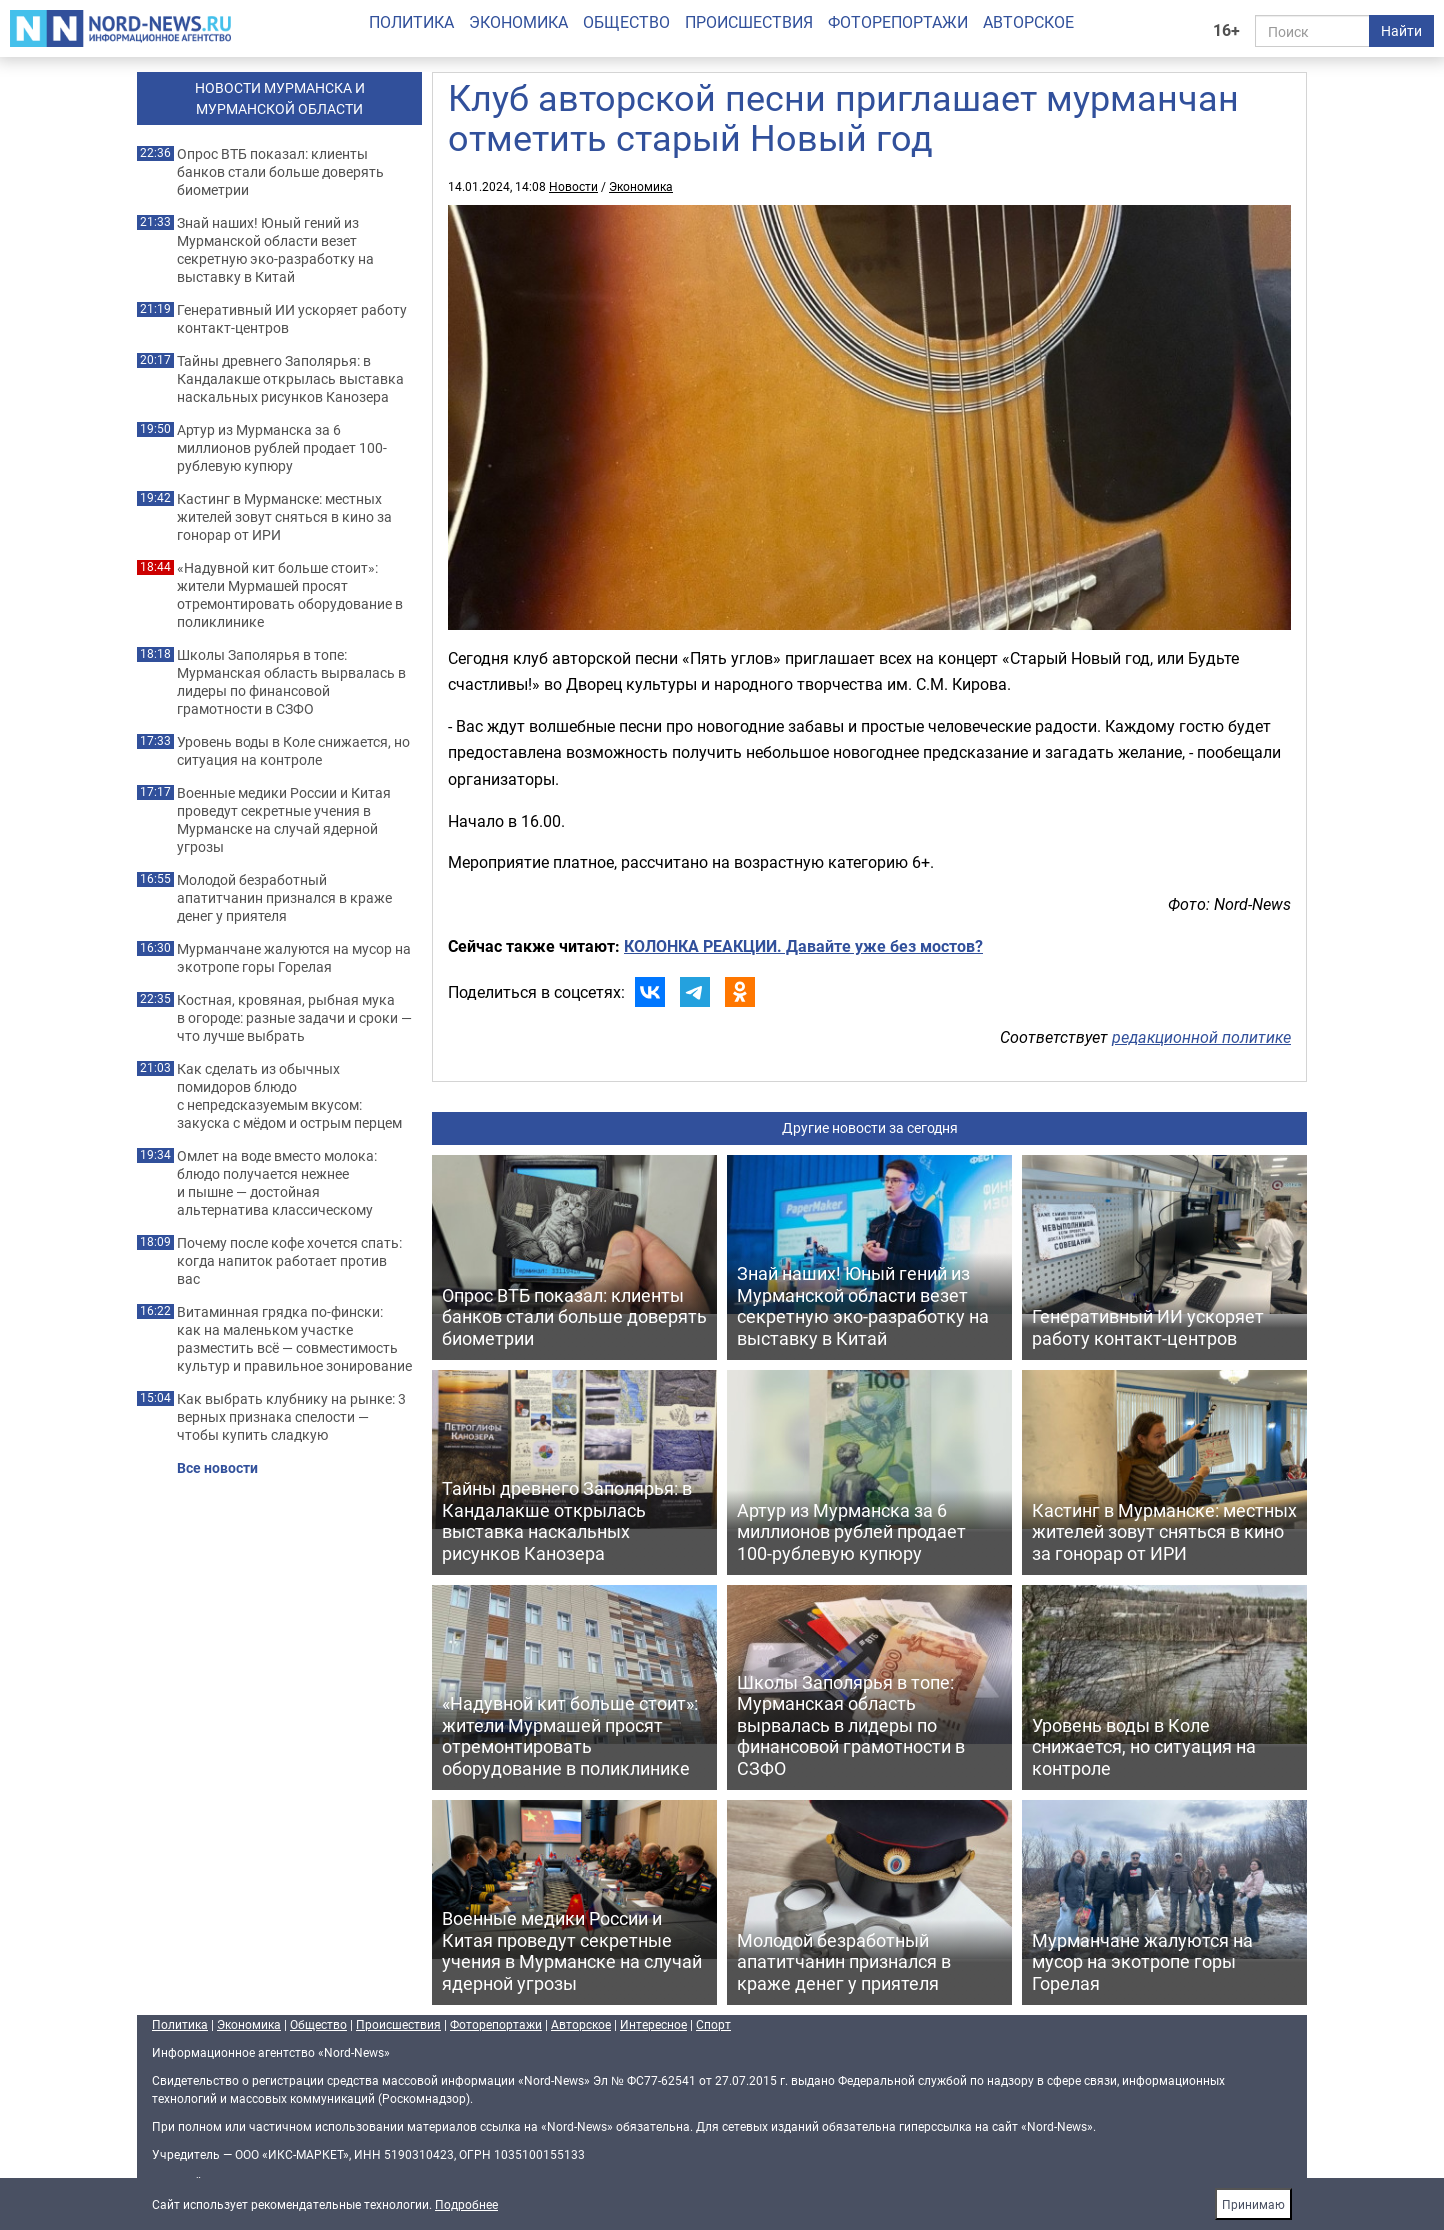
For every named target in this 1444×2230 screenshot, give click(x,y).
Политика (411, 22)
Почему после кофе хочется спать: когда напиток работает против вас (289, 1261)
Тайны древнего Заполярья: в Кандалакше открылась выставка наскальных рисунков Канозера (290, 379)
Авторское (1028, 22)
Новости (573, 186)
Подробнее (466, 2204)
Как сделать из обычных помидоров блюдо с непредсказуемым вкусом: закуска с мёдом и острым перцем (289, 1096)
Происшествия (749, 22)
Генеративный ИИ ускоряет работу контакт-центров (292, 319)
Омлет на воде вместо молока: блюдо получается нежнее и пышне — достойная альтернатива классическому (277, 1183)
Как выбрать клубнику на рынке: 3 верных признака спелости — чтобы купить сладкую (291, 1417)
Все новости (217, 1468)
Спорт (713, 2024)
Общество (626, 22)
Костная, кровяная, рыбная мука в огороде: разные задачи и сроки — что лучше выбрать (294, 1018)
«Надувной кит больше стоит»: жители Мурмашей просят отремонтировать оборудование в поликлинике (290, 595)
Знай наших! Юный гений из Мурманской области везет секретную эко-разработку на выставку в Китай (275, 250)
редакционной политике (1201, 1037)
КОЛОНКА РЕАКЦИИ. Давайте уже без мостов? (803, 946)
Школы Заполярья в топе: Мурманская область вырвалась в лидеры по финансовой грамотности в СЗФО (291, 682)
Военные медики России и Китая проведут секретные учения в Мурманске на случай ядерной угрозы (284, 820)
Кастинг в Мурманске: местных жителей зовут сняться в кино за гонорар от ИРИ (284, 517)
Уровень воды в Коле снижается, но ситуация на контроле (293, 751)
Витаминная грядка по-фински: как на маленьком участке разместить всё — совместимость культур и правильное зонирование (294, 1339)
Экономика (518, 22)
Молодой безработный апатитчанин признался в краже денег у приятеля (284, 898)
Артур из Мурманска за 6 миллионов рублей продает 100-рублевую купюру (282, 448)
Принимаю (1253, 2204)
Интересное (653, 2024)
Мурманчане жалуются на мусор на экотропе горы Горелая (294, 958)
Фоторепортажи (898, 22)
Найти (1401, 30)
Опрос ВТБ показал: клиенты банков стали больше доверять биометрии (280, 172)
